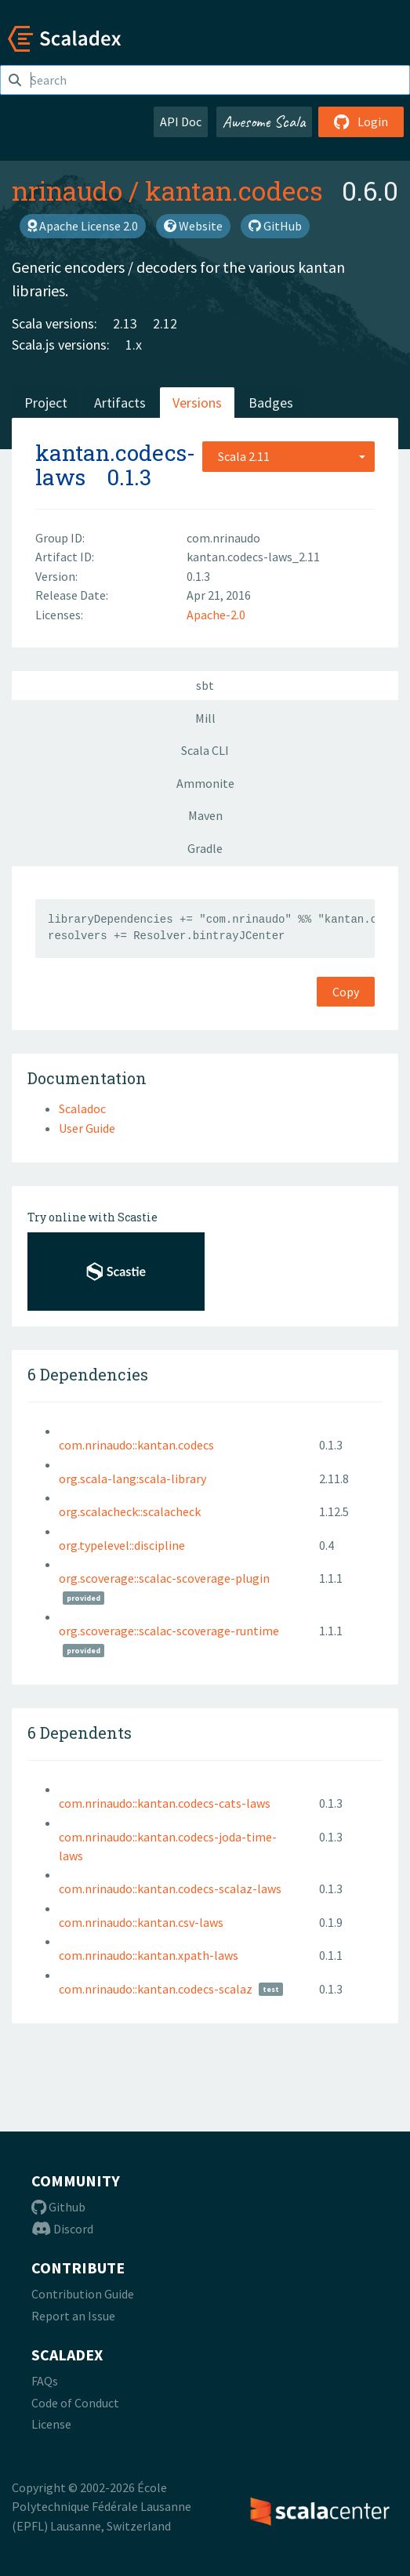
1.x (133, 345)
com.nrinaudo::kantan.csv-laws (141, 1922)
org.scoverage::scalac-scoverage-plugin (164, 1578)
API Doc (180, 121)
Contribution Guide (82, 2294)
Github (58, 2207)
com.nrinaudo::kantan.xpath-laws (148, 1955)
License (51, 2424)
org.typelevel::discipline (122, 1545)
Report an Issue (73, 2316)
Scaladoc (82, 1108)
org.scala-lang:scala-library (132, 1478)
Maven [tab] (205, 815)
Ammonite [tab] (205, 783)
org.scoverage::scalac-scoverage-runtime (169, 1630)
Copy (345, 992)
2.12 (165, 323)
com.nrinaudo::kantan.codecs (136, 1445)
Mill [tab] (205, 718)
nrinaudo (67, 190)
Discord (62, 2229)
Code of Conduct (75, 2403)
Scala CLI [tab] (205, 750)
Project (45, 403)
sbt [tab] (205, 685)
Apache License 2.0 (82, 226)
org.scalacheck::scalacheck (130, 1511)
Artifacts (120, 403)
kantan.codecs (234, 190)
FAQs (44, 2381)
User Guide (87, 1128)
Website (193, 226)
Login (361, 121)
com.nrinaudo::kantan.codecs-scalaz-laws (170, 1888)
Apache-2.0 (216, 614)
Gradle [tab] (205, 848)
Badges (271, 403)
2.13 (125, 323)
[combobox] (288, 456)
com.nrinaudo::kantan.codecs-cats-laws (164, 1803)
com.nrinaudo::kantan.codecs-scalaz (155, 1989)
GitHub (275, 226)
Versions (197, 403)
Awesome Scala (264, 121)
